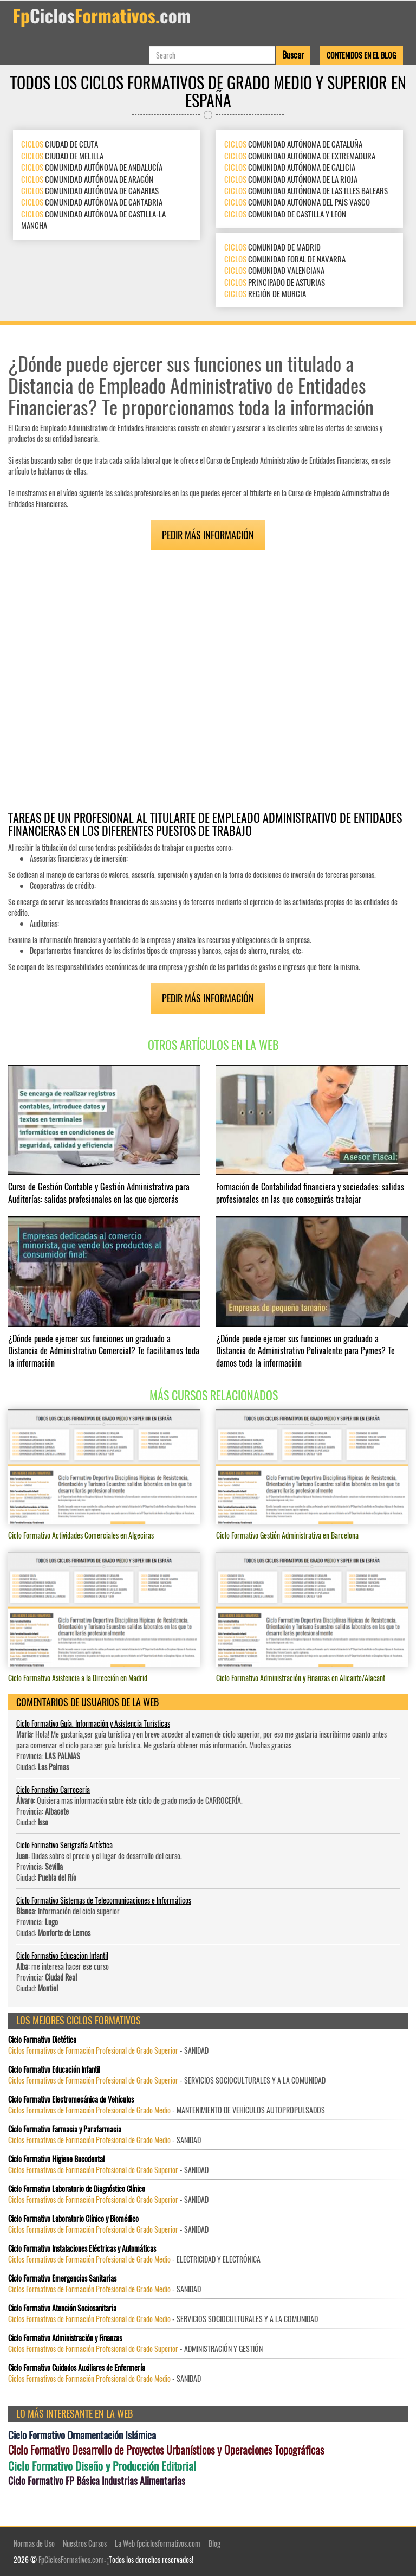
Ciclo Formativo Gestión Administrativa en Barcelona (287, 1535)
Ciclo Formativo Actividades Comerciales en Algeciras (81, 1535)
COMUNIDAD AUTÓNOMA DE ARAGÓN (87, 178)
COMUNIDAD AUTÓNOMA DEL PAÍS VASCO (297, 202)
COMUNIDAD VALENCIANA (274, 270)
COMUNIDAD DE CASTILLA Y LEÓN (285, 214)
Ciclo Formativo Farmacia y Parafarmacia (64, 2129)
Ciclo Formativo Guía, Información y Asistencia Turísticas (93, 1723)
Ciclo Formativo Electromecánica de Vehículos (71, 2099)
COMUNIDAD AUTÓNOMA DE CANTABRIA (91, 202)
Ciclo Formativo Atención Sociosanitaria (62, 2308)
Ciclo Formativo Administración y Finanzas (65, 2338)
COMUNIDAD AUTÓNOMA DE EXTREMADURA (299, 156)
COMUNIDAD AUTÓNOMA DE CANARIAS (90, 190)
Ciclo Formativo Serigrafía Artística (64, 1844)
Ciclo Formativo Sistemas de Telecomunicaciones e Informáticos (103, 1900)
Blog (214, 2543)
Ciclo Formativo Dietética (42, 2039)
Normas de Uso (34, 2543)
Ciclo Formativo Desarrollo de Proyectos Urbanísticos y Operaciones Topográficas (166, 2450)
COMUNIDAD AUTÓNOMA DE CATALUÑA (293, 144)
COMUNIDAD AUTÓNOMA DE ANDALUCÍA (91, 167)
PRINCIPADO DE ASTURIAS (274, 281)
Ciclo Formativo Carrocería (53, 1789)
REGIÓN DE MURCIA (265, 293)
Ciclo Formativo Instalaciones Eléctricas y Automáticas (82, 2248)
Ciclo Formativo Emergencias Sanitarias (62, 2278)
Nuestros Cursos (85, 2543)
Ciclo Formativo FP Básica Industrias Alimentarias (96, 2481)
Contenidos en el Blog (361, 55)
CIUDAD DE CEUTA (59, 144)
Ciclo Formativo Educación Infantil (62, 1955)
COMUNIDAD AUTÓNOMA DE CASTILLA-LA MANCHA (93, 219)
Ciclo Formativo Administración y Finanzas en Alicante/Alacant (300, 1677)
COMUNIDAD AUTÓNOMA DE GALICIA (289, 167)
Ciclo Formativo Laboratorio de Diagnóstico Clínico (76, 2188)
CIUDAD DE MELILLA (62, 156)
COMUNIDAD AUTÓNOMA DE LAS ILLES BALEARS (306, 190)
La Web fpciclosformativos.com (157, 2543)
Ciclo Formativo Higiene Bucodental (56, 2159)
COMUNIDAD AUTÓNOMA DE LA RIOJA (291, 178)
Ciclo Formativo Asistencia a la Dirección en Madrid (77, 1677)
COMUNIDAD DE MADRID (272, 247)
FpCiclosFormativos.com (71, 2559)
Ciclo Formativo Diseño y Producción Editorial (102, 2466)
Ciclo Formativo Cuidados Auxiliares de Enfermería (76, 2367)
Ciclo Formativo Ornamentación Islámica (82, 2434)
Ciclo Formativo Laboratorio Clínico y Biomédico (73, 2218)
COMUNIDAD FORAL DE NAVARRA (285, 259)
